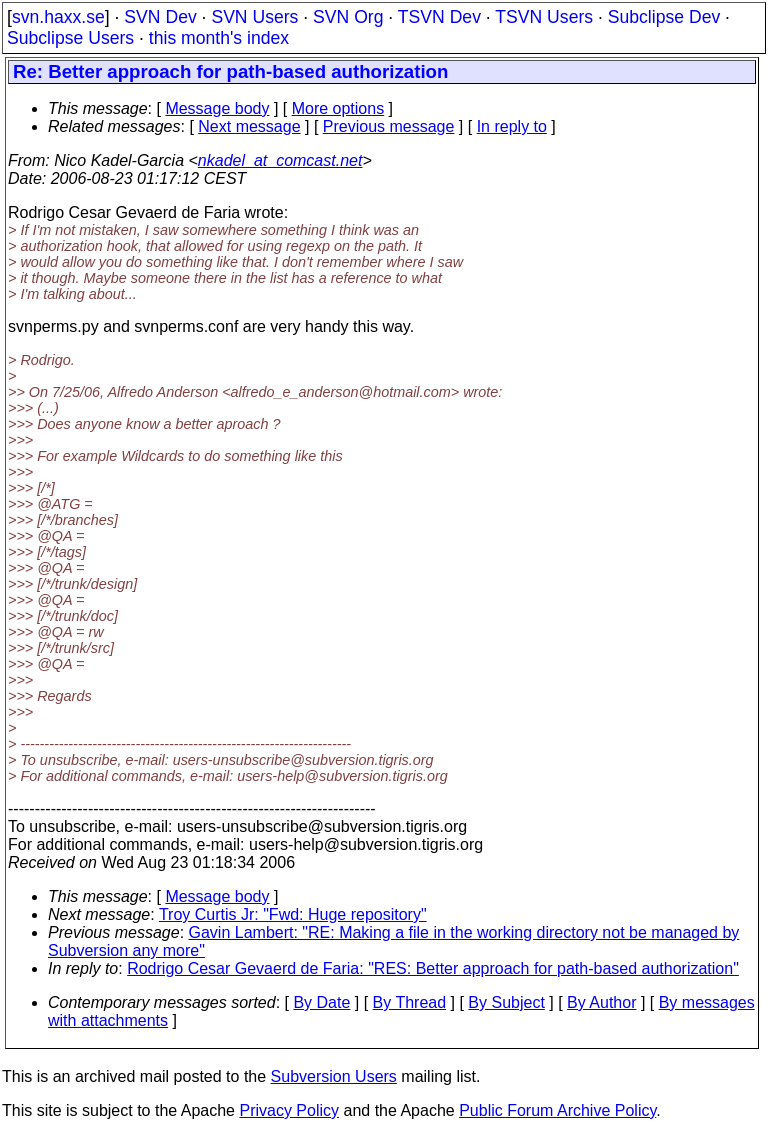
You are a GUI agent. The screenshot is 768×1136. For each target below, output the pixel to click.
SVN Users (254, 17)
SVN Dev (160, 17)
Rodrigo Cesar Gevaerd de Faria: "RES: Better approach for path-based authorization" (433, 968)
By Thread (410, 1002)
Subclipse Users (70, 38)
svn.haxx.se (58, 17)
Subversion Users (334, 1076)
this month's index (219, 38)
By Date (321, 1002)
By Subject (506, 1002)
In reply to (512, 126)
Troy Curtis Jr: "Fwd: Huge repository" (293, 914)
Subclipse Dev (664, 17)
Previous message (389, 126)
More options (338, 108)
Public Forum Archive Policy (557, 1110)
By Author (601, 1002)
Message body (217, 108)
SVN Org (348, 17)
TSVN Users (544, 17)
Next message (249, 126)
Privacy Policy (289, 1110)
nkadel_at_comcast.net (280, 160)
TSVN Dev (439, 17)
